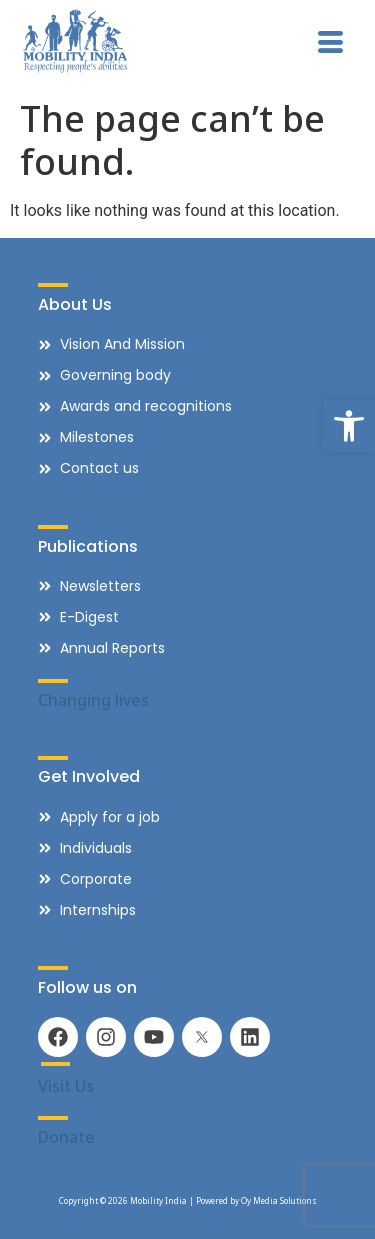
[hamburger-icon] (330, 44)
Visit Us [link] (66, 1086)
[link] (349, 426)
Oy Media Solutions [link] (279, 1200)
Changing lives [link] (93, 700)
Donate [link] (66, 1137)
